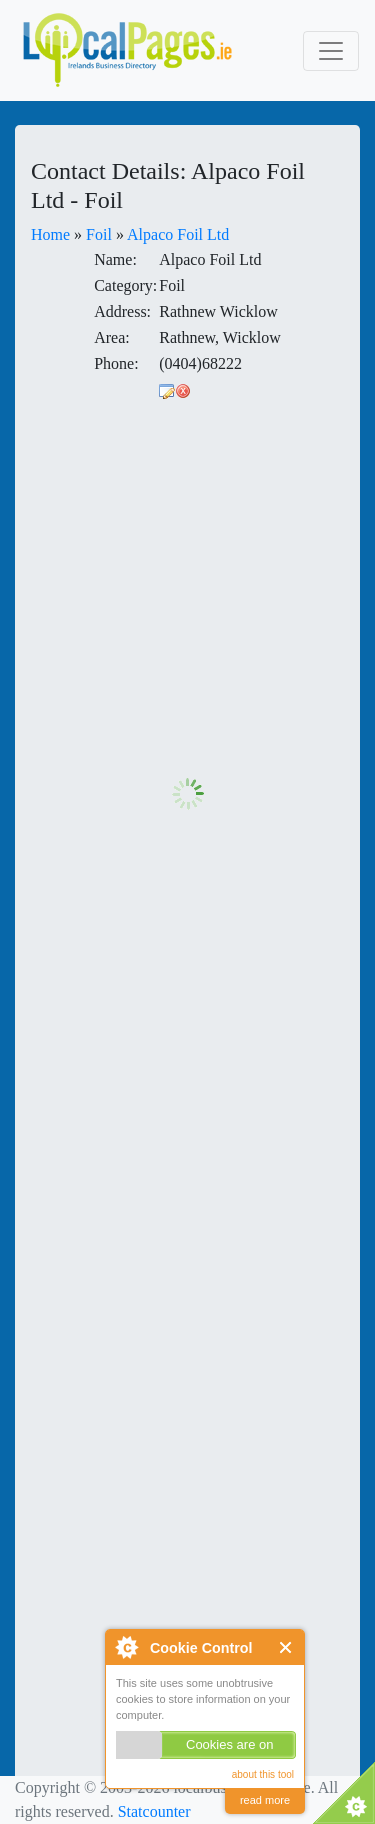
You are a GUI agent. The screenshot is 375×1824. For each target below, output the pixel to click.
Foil (99, 234)
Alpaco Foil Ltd (178, 234)
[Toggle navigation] (331, 51)
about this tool (263, 1774)
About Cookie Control (126, 1647)
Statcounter (154, 1811)
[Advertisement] (187, 590)
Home (50, 234)
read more (265, 1800)
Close (286, 1647)
